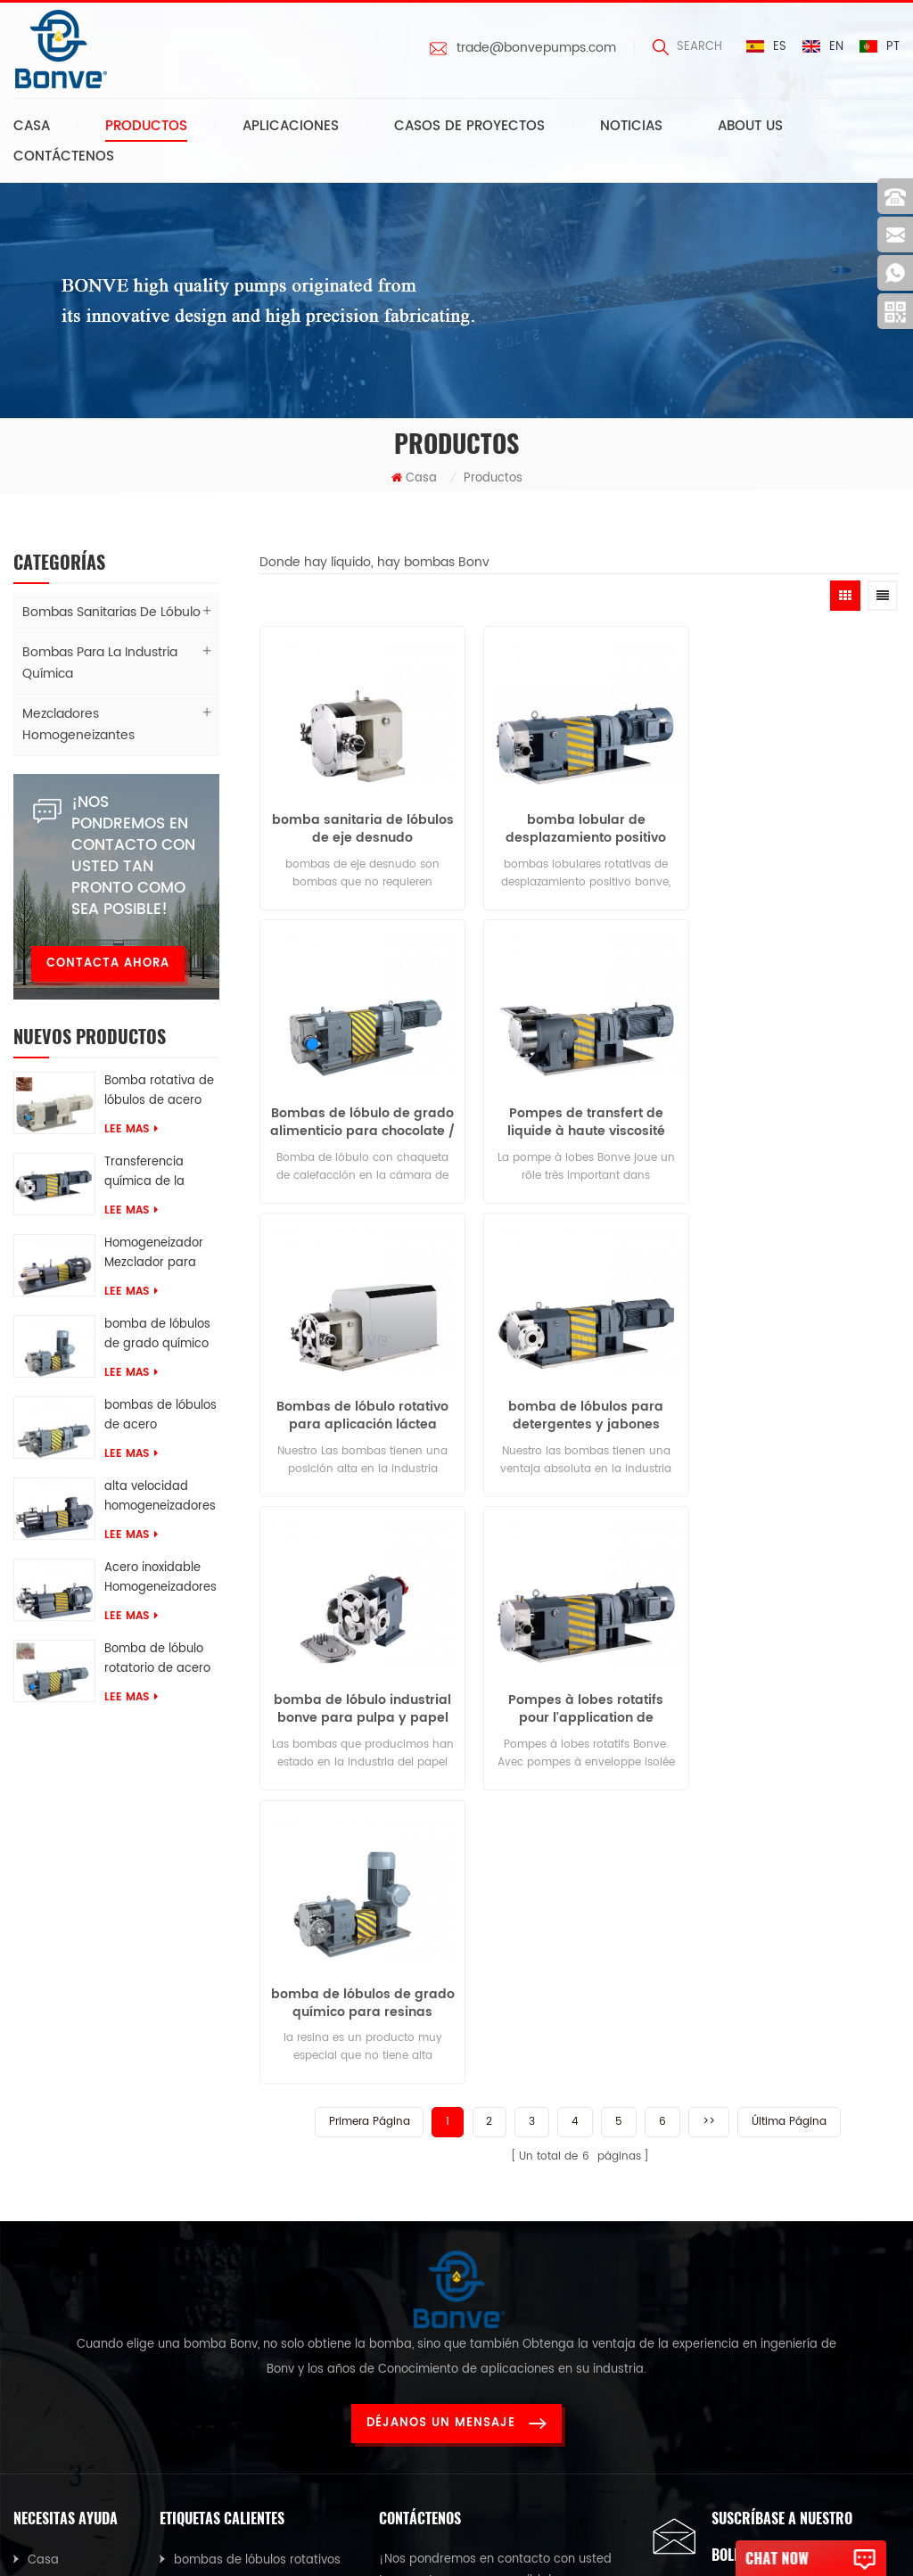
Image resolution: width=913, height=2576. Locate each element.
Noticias (631, 126)
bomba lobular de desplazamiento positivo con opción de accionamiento (579, 826)
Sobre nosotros (72, 2144)
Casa (31, 126)
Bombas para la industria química (99, 663)
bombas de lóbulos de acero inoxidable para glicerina (160, 1416)
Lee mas (131, 1129)
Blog (40, 2248)
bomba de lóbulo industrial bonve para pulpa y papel (360, 1405)
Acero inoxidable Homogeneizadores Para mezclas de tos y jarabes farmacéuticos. (160, 1578)
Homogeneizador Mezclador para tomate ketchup (153, 1253)
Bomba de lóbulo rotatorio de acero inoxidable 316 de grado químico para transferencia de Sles (159, 1659)
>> (709, 1523)
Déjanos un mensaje (456, 1972)
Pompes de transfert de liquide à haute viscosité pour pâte (361, 1115)
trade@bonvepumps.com (536, 48)
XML (39, 2318)
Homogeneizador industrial (252, 2360)
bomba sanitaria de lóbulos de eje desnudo (360, 826)
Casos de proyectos (469, 126)
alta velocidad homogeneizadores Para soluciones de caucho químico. (160, 1497)
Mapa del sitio (69, 2283)
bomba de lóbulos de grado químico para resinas (157, 1334)
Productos (146, 126)
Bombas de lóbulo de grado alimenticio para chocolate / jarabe (799, 826)
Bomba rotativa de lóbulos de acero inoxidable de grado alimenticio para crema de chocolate (159, 1091)
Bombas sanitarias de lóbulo (111, 612)
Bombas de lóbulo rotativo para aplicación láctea (580, 1115)
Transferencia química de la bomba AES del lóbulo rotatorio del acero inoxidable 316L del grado (159, 1172)
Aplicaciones (291, 126)
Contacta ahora (107, 963)
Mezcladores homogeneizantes (78, 724)
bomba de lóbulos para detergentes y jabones (798, 1115)
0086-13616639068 (460, 2247)
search (687, 46)
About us (750, 126)
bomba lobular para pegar (253, 2256)
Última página (789, 1523)
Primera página (368, 1523)
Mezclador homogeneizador (254, 2291)
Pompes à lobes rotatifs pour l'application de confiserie (579, 1405)
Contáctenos (63, 156)
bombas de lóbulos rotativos (257, 2109)
